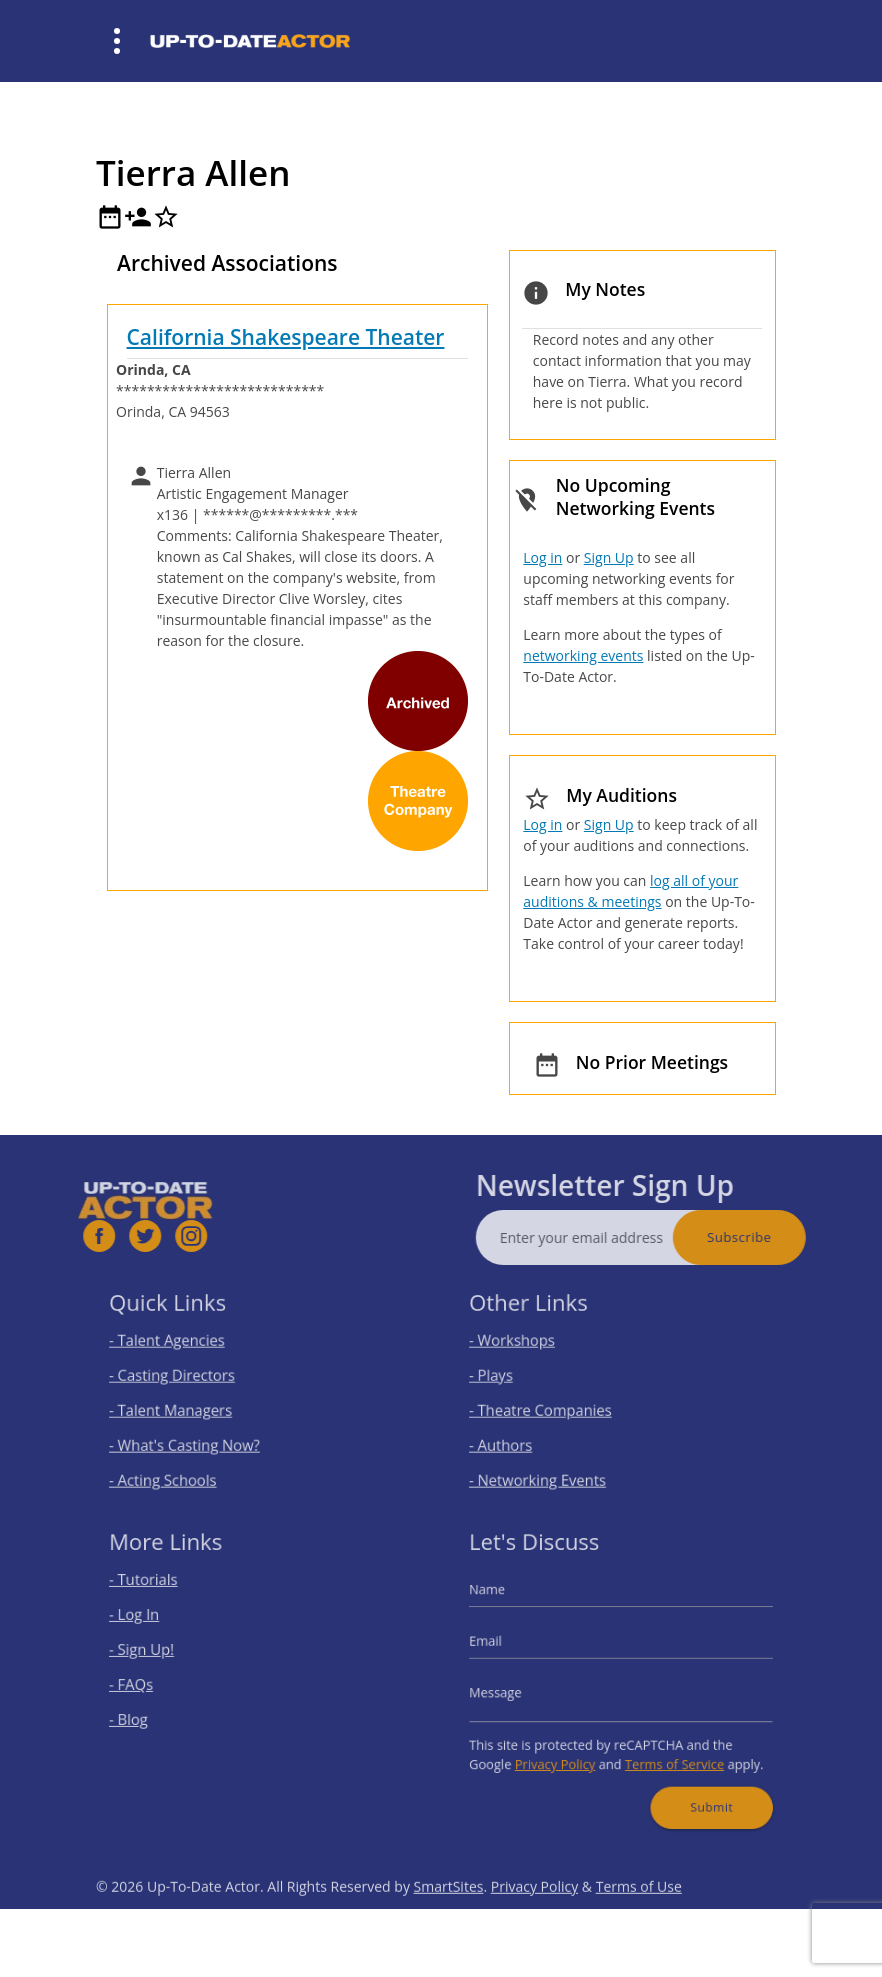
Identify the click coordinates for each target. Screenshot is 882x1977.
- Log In (162, 1629)
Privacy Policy (569, 1746)
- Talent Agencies (188, 1351)
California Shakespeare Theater (286, 337)
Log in (542, 557)
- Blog (158, 1711)
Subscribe (790, 1237)
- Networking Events (556, 1460)
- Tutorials (169, 1602)
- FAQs (160, 1683)
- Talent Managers (191, 1406)
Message (523, 1690)
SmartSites (449, 1937)
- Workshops (536, 1351)
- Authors (527, 1433)
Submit (691, 1778)
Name (517, 1609)
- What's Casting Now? (202, 1433)
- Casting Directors (192, 1379)
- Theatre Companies (558, 1406)
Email (516, 1649)
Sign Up (609, 557)
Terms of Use (639, 1937)
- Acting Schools (185, 1460)
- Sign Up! (168, 1656)
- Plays (520, 1379)
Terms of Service (662, 1746)
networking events (583, 655)
